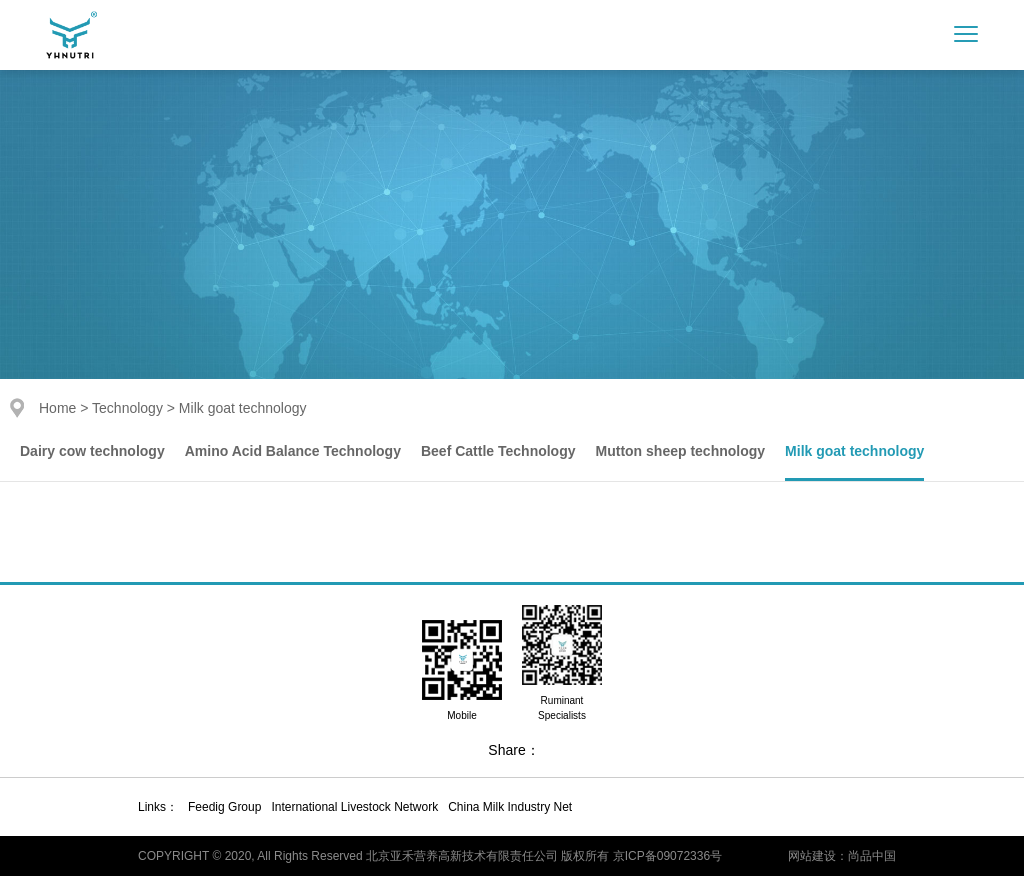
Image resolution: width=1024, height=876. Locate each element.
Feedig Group (224, 807)
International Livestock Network (354, 807)
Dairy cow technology (92, 451)
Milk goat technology (854, 451)
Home (57, 408)
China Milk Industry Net (510, 807)
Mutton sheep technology (681, 451)
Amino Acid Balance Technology (293, 451)
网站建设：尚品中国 (842, 856)
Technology (127, 408)
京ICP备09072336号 (667, 856)
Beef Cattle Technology (498, 451)
